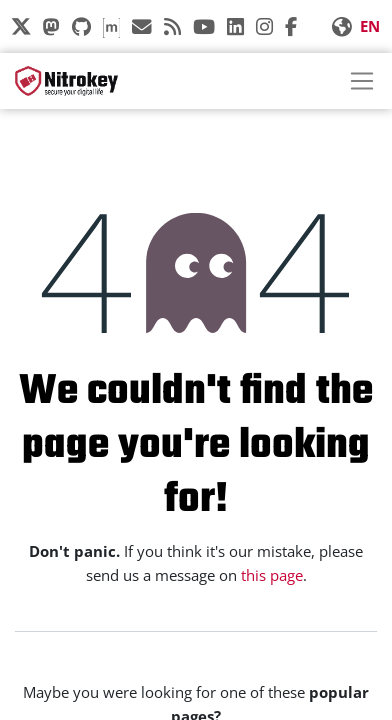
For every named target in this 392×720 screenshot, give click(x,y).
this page (272, 575)
